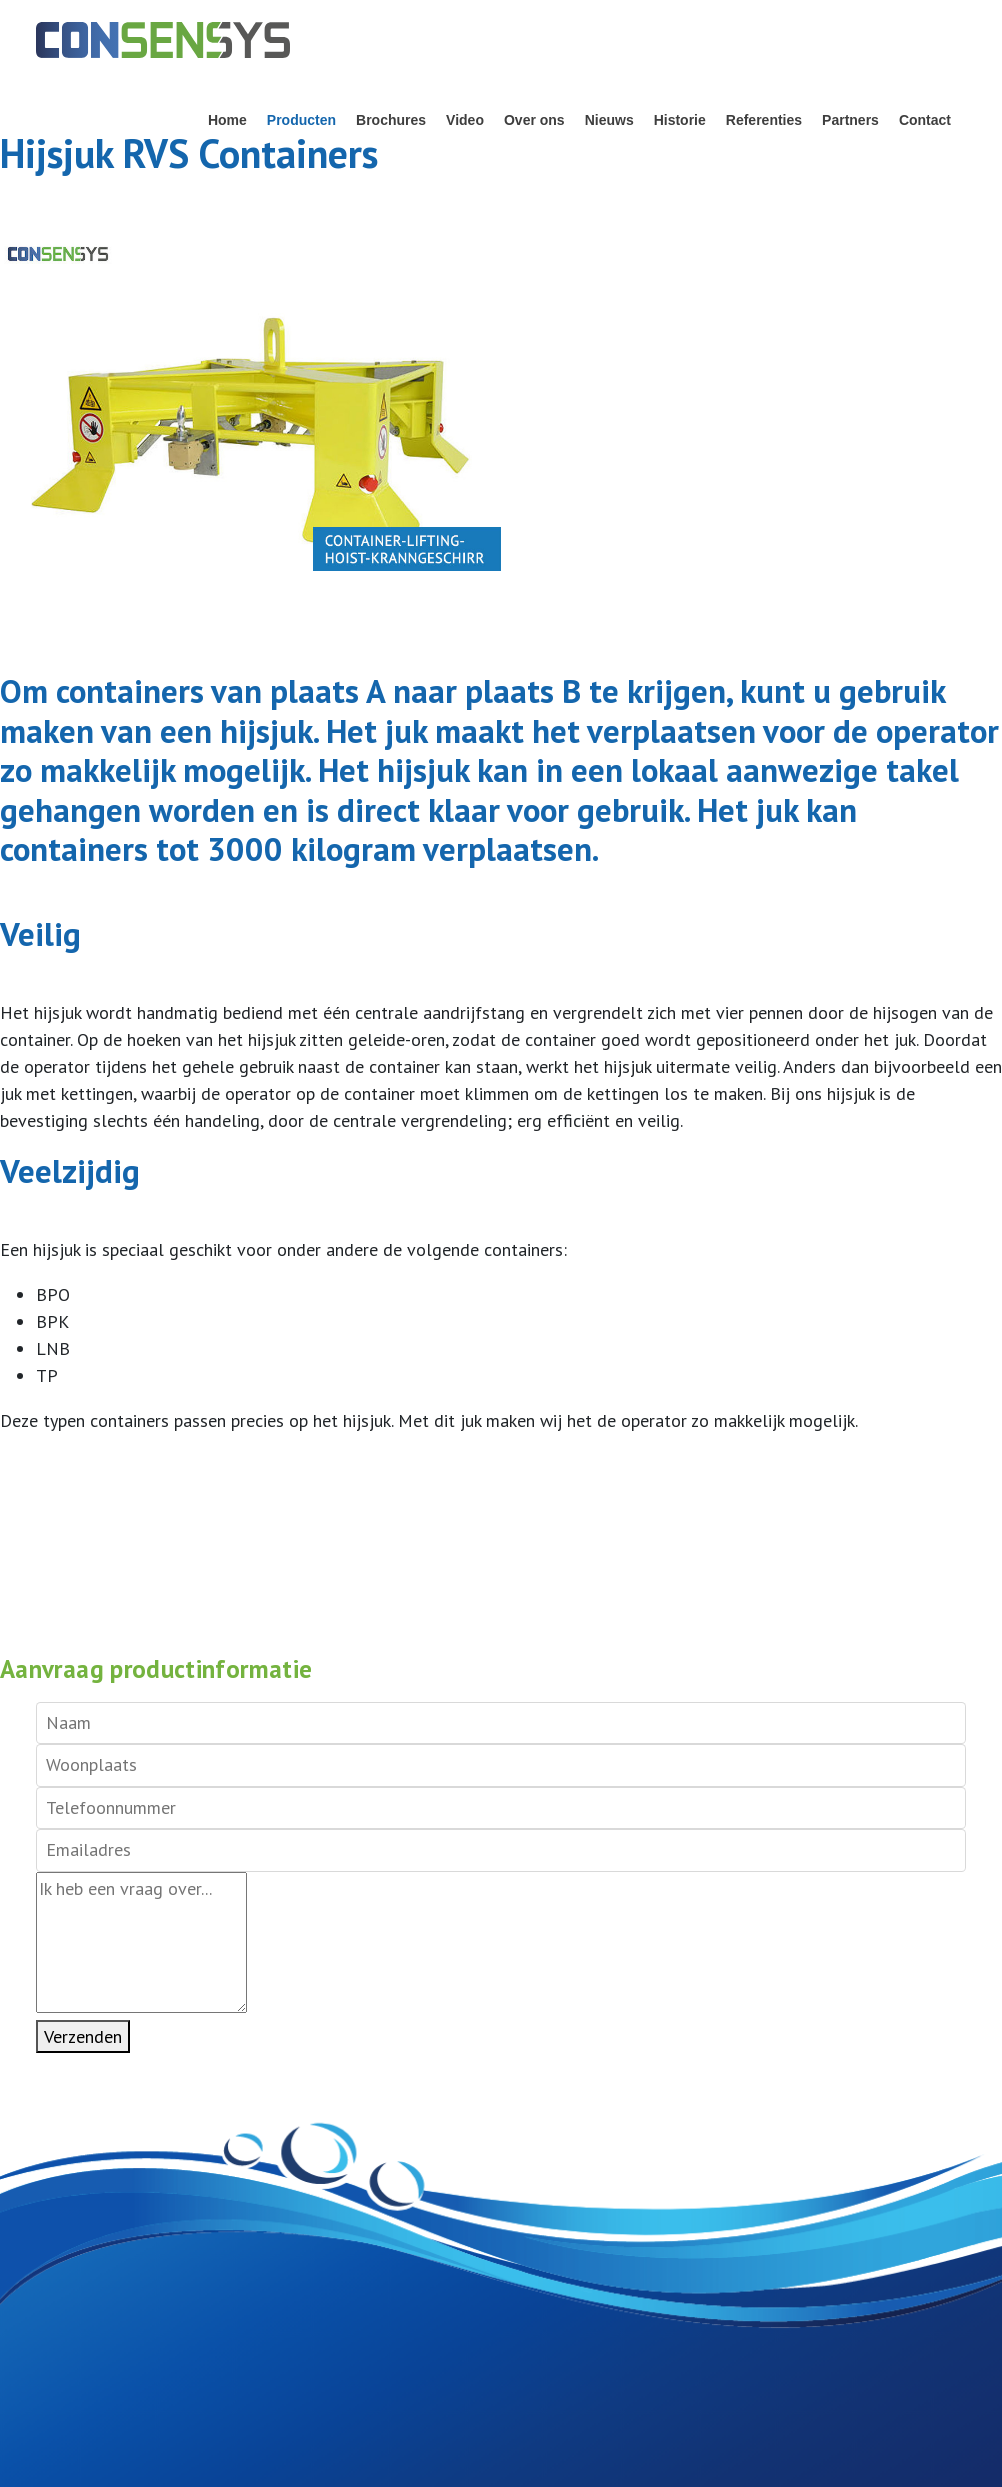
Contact (925, 120)
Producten (301, 120)
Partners (850, 120)
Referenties (764, 120)
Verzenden (83, 2036)
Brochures (391, 120)
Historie (680, 120)
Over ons (534, 120)
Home (227, 120)
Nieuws (609, 120)
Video (465, 120)
